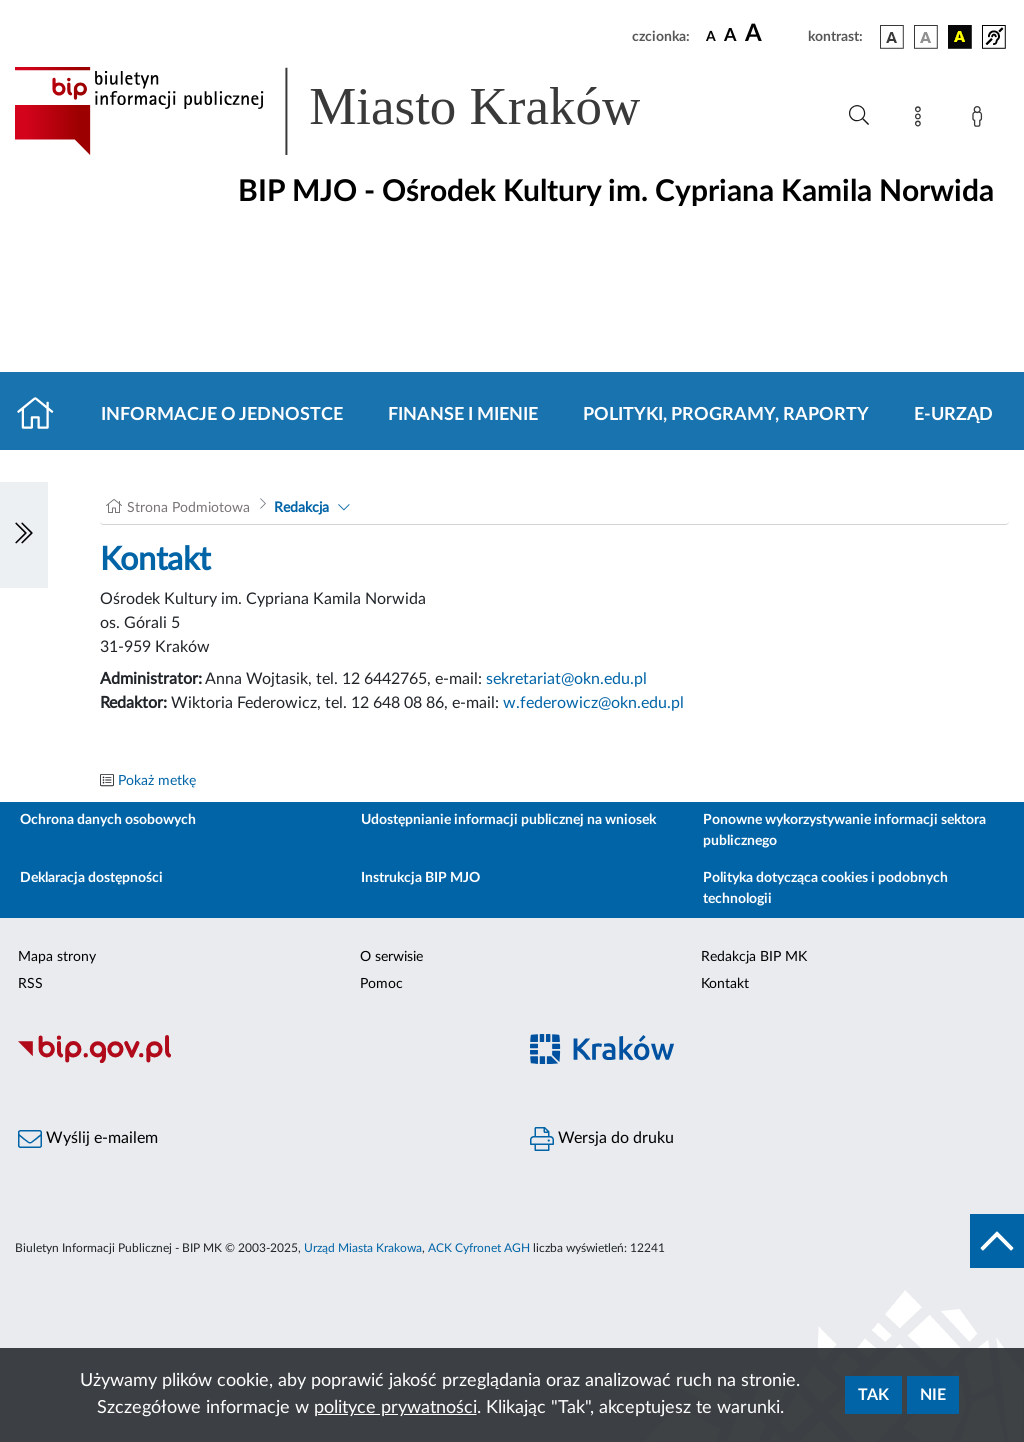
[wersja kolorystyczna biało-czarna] (926, 37)
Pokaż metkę (157, 781)
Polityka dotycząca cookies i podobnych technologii (825, 888)
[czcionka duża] (773, 34)
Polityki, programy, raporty (726, 415)
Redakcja (301, 508)
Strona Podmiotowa (188, 508)
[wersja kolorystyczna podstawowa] (892, 37)
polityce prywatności (395, 1408)
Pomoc (381, 984)
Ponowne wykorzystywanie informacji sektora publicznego (844, 830)
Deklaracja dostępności (91, 878)
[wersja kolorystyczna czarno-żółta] (960, 37)
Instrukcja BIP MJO (420, 878)
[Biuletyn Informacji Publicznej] (256, 1060)
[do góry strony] (997, 1241)
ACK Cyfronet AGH (479, 1248)
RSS (30, 984)
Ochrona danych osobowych (108, 820)
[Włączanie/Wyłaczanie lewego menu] (24, 535)
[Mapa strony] (922, 120)
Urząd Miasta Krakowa (363, 1248)
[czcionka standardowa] (711, 36)
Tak (873, 1395)
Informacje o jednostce (222, 415)
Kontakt (725, 984)
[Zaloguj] (981, 120)
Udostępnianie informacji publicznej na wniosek (508, 820)
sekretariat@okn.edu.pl (566, 679)
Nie (933, 1395)
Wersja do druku (602, 1139)
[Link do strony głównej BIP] (356, 111)
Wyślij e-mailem (88, 1139)
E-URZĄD (953, 415)
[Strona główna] (43, 415)
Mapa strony (57, 957)
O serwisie (391, 957)
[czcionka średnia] (730, 36)
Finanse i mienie (463, 415)
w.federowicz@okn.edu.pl (593, 703)
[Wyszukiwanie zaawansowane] (859, 116)
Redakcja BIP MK (754, 957)
